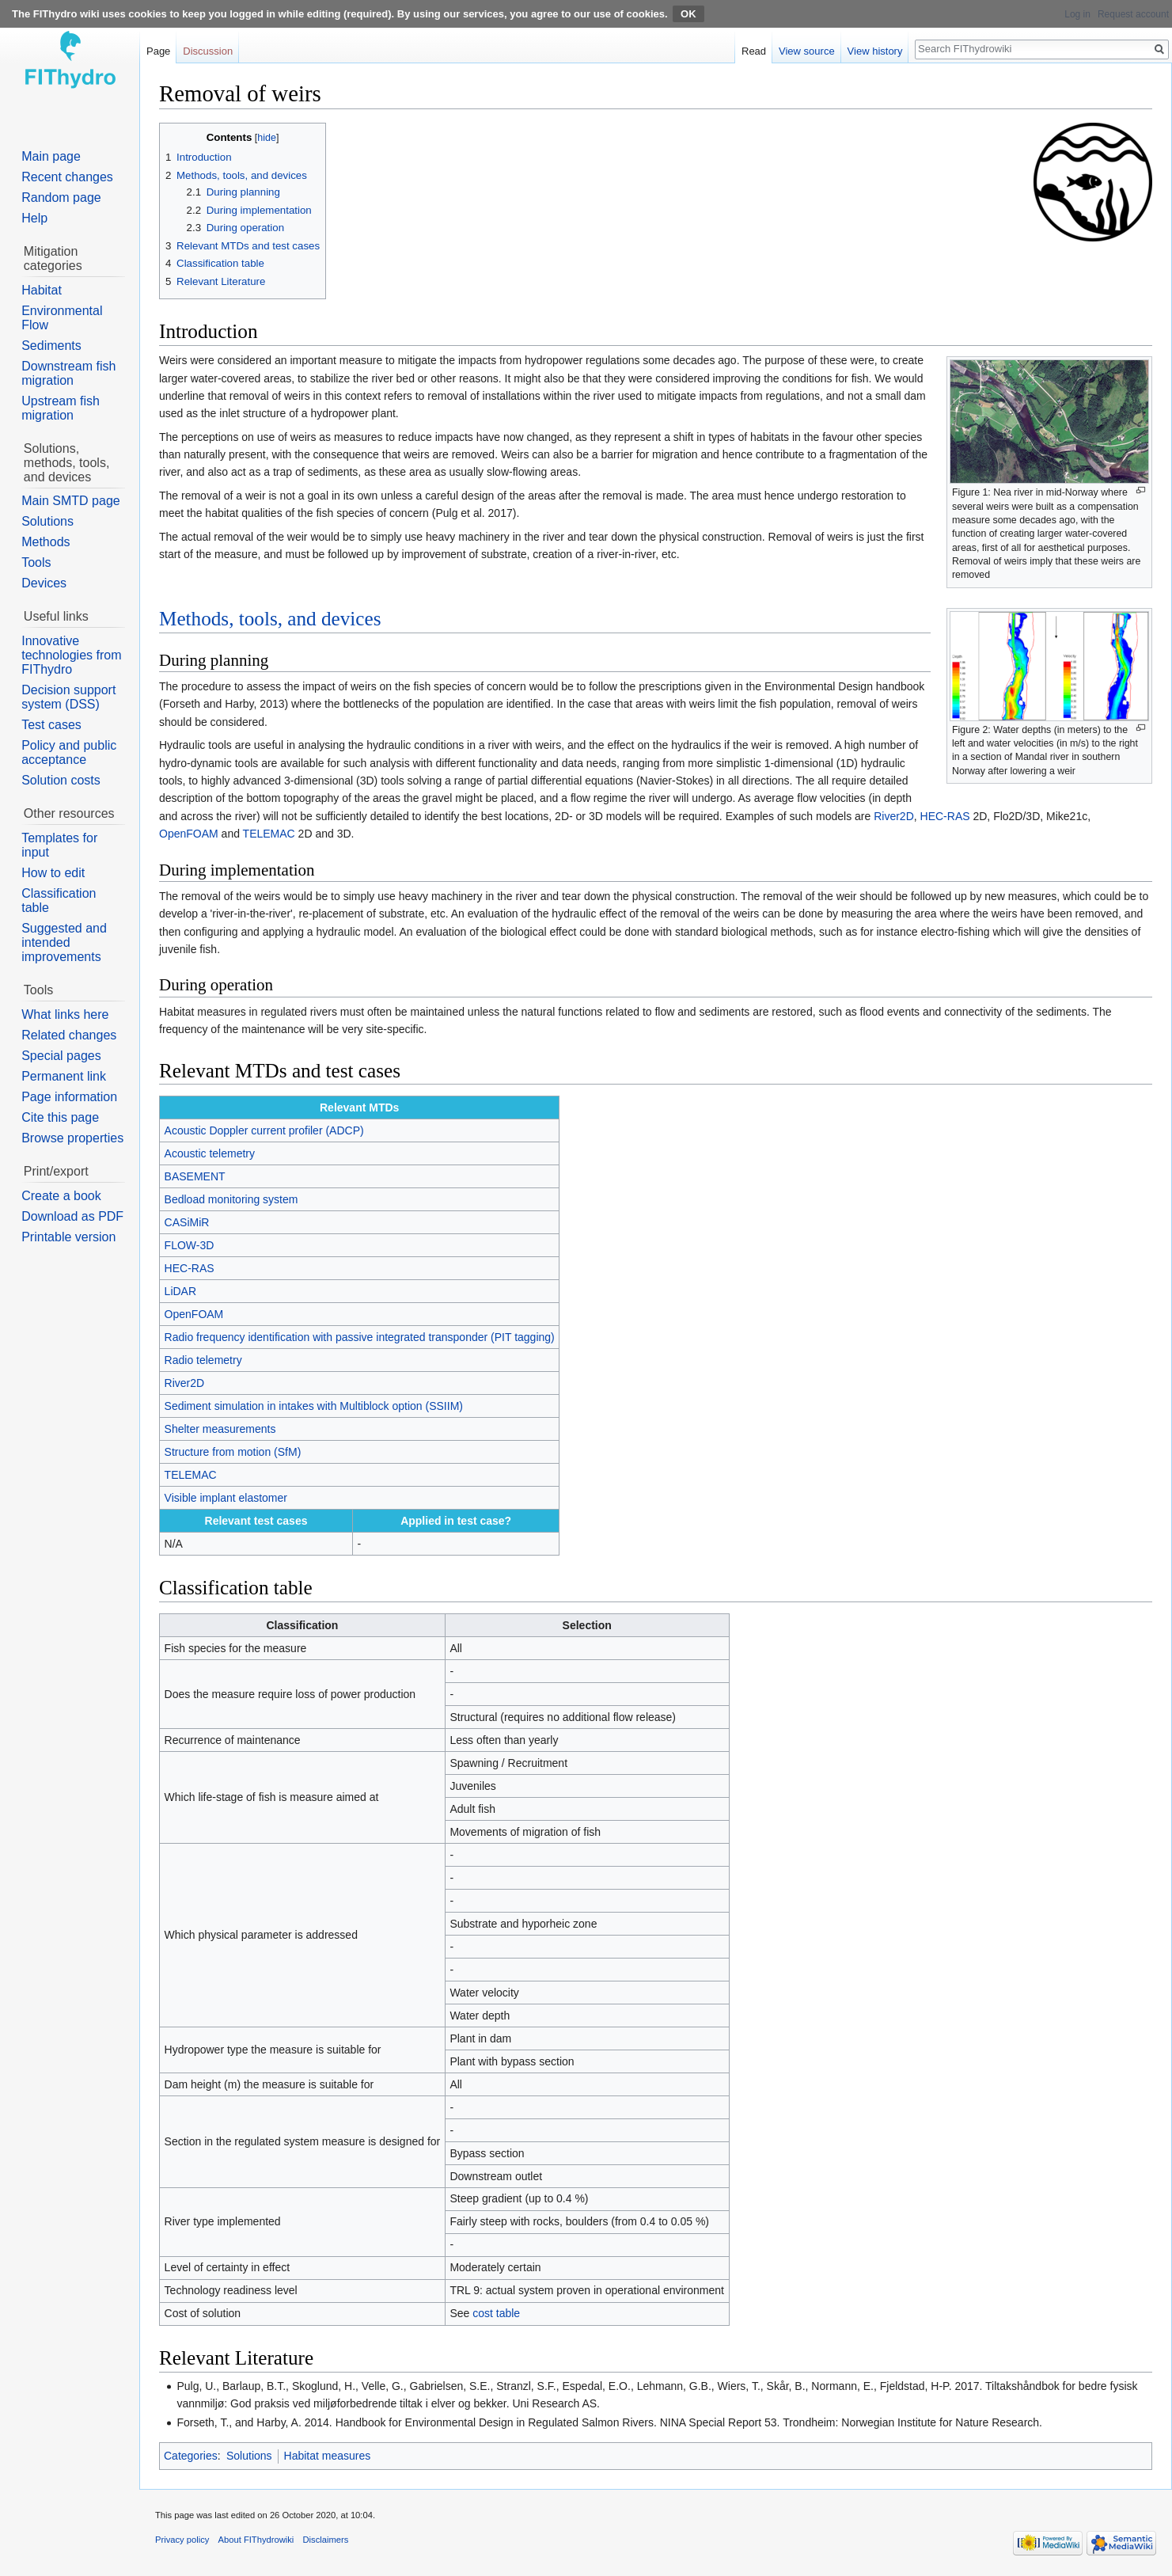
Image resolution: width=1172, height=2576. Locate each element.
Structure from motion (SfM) (233, 1452)
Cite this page (60, 1117)
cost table (496, 2313)
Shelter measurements (220, 1429)
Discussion (208, 51)
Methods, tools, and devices (270, 618)
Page (158, 51)
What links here (64, 1014)
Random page (61, 197)
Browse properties (72, 1138)
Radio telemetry (203, 1360)
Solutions (249, 2455)
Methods (45, 542)
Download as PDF (72, 1216)
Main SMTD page (70, 500)
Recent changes (67, 177)
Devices (43, 583)
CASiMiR (187, 1222)
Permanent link (63, 1076)
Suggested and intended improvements (64, 942)
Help (34, 218)
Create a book (61, 1196)
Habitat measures (327, 2455)
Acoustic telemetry (210, 1153)
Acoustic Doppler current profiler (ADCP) (264, 1130)
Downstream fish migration (68, 373)
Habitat (41, 290)
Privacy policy (182, 2539)
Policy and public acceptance (68, 752)
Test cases (51, 724)
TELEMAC (269, 833)
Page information (69, 1097)
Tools (36, 562)
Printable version (68, 1237)
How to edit (53, 873)
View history (875, 51)
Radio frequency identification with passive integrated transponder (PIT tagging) (360, 1337)
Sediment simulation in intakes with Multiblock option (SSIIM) (314, 1406)
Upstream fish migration (60, 408)
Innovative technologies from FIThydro (71, 655)
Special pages (61, 1055)
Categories (191, 2455)
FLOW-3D (189, 1245)
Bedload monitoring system (231, 1199)
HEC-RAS (945, 816)
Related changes (68, 1035)
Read (754, 51)
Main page (51, 156)
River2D (894, 816)
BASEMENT (195, 1176)
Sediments (51, 345)
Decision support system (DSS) (68, 697)
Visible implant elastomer (226, 1497)
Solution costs (61, 780)
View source (807, 51)
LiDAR (180, 1291)
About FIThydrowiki (256, 2539)
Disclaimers (326, 2539)
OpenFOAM (188, 833)
